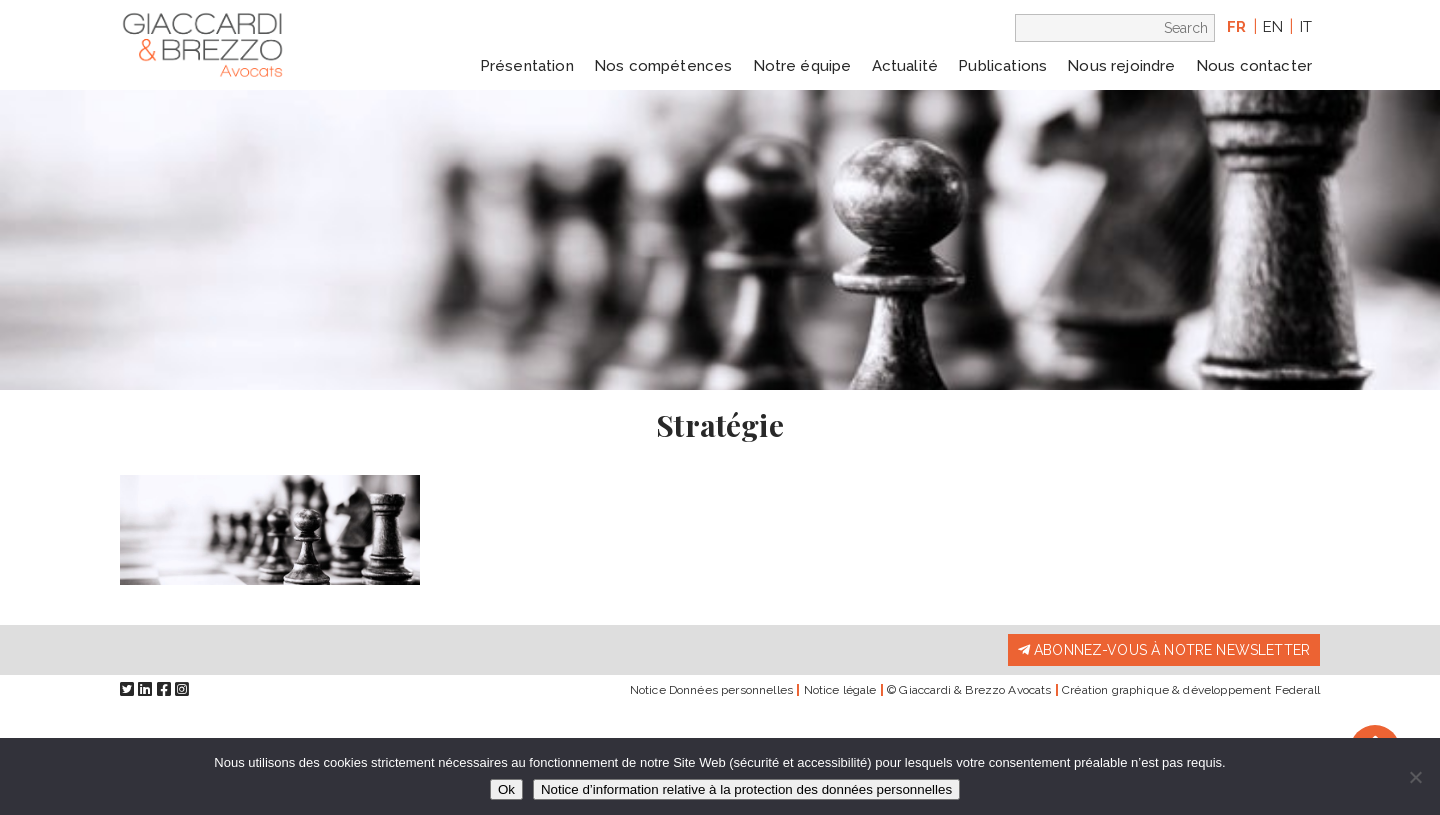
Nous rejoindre (1121, 66)
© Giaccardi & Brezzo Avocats (969, 690)
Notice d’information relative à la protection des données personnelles (746, 789)
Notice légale (840, 690)
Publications (1002, 66)
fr (1236, 27)
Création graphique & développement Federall (1191, 690)
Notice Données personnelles (711, 690)
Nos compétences (663, 66)
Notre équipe (802, 66)
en (1273, 27)
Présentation (527, 66)
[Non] (1415, 777)
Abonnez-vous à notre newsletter (1164, 650)
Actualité (905, 66)
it (1306, 27)
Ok (506, 789)
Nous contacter (1254, 66)
